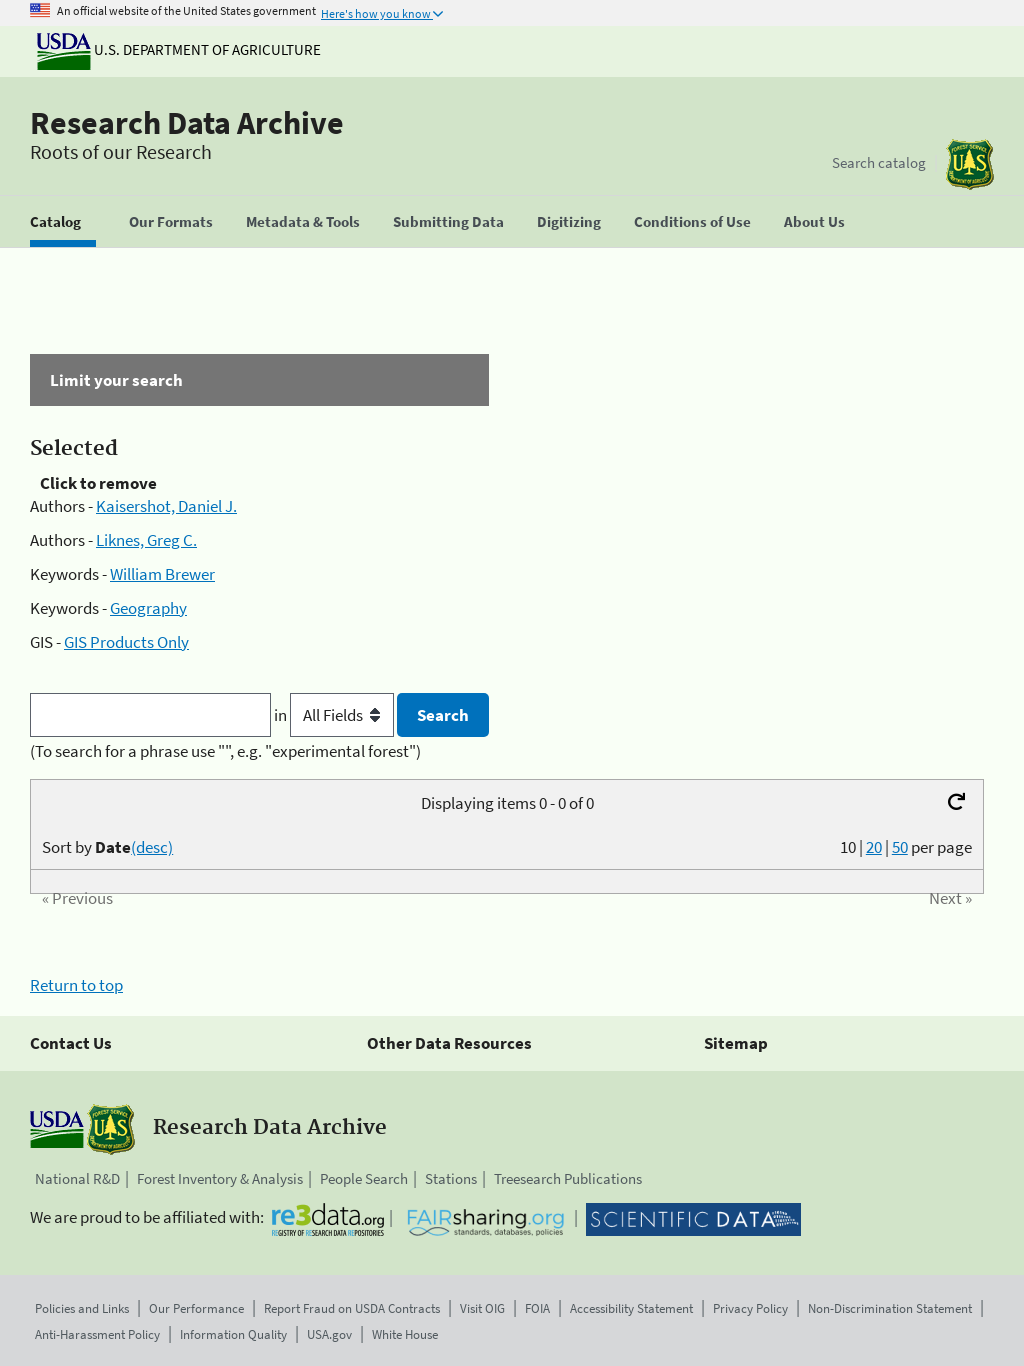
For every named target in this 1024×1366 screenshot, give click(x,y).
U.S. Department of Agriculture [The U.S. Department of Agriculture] (179, 49)
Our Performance (196, 1308)
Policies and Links (82, 1308)
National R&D (77, 1178)
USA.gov (329, 1334)
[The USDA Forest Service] (970, 164)
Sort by (107, 847)
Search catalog (879, 162)
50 (900, 847)
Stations (451, 1178)
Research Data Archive (187, 123)
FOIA (537, 1308)
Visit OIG (482, 1308)
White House (405, 1334)
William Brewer (162, 574)
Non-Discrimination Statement (890, 1308)
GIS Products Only (126, 642)
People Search (364, 1178)
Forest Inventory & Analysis (220, 1178)
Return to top (76, 985)
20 (874, 847)
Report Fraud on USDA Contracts (352, 1308)
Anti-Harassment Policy (97, 1334)
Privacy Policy (750, 1308)
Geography (148, 608)
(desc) (152, 847)
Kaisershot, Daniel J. (166, 506)
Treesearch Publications (568, 1178)
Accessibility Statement (631, 1308)
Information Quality (233, 1334)
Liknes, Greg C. (146, 540)
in (335, 715)
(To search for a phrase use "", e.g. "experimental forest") (225, 751)
